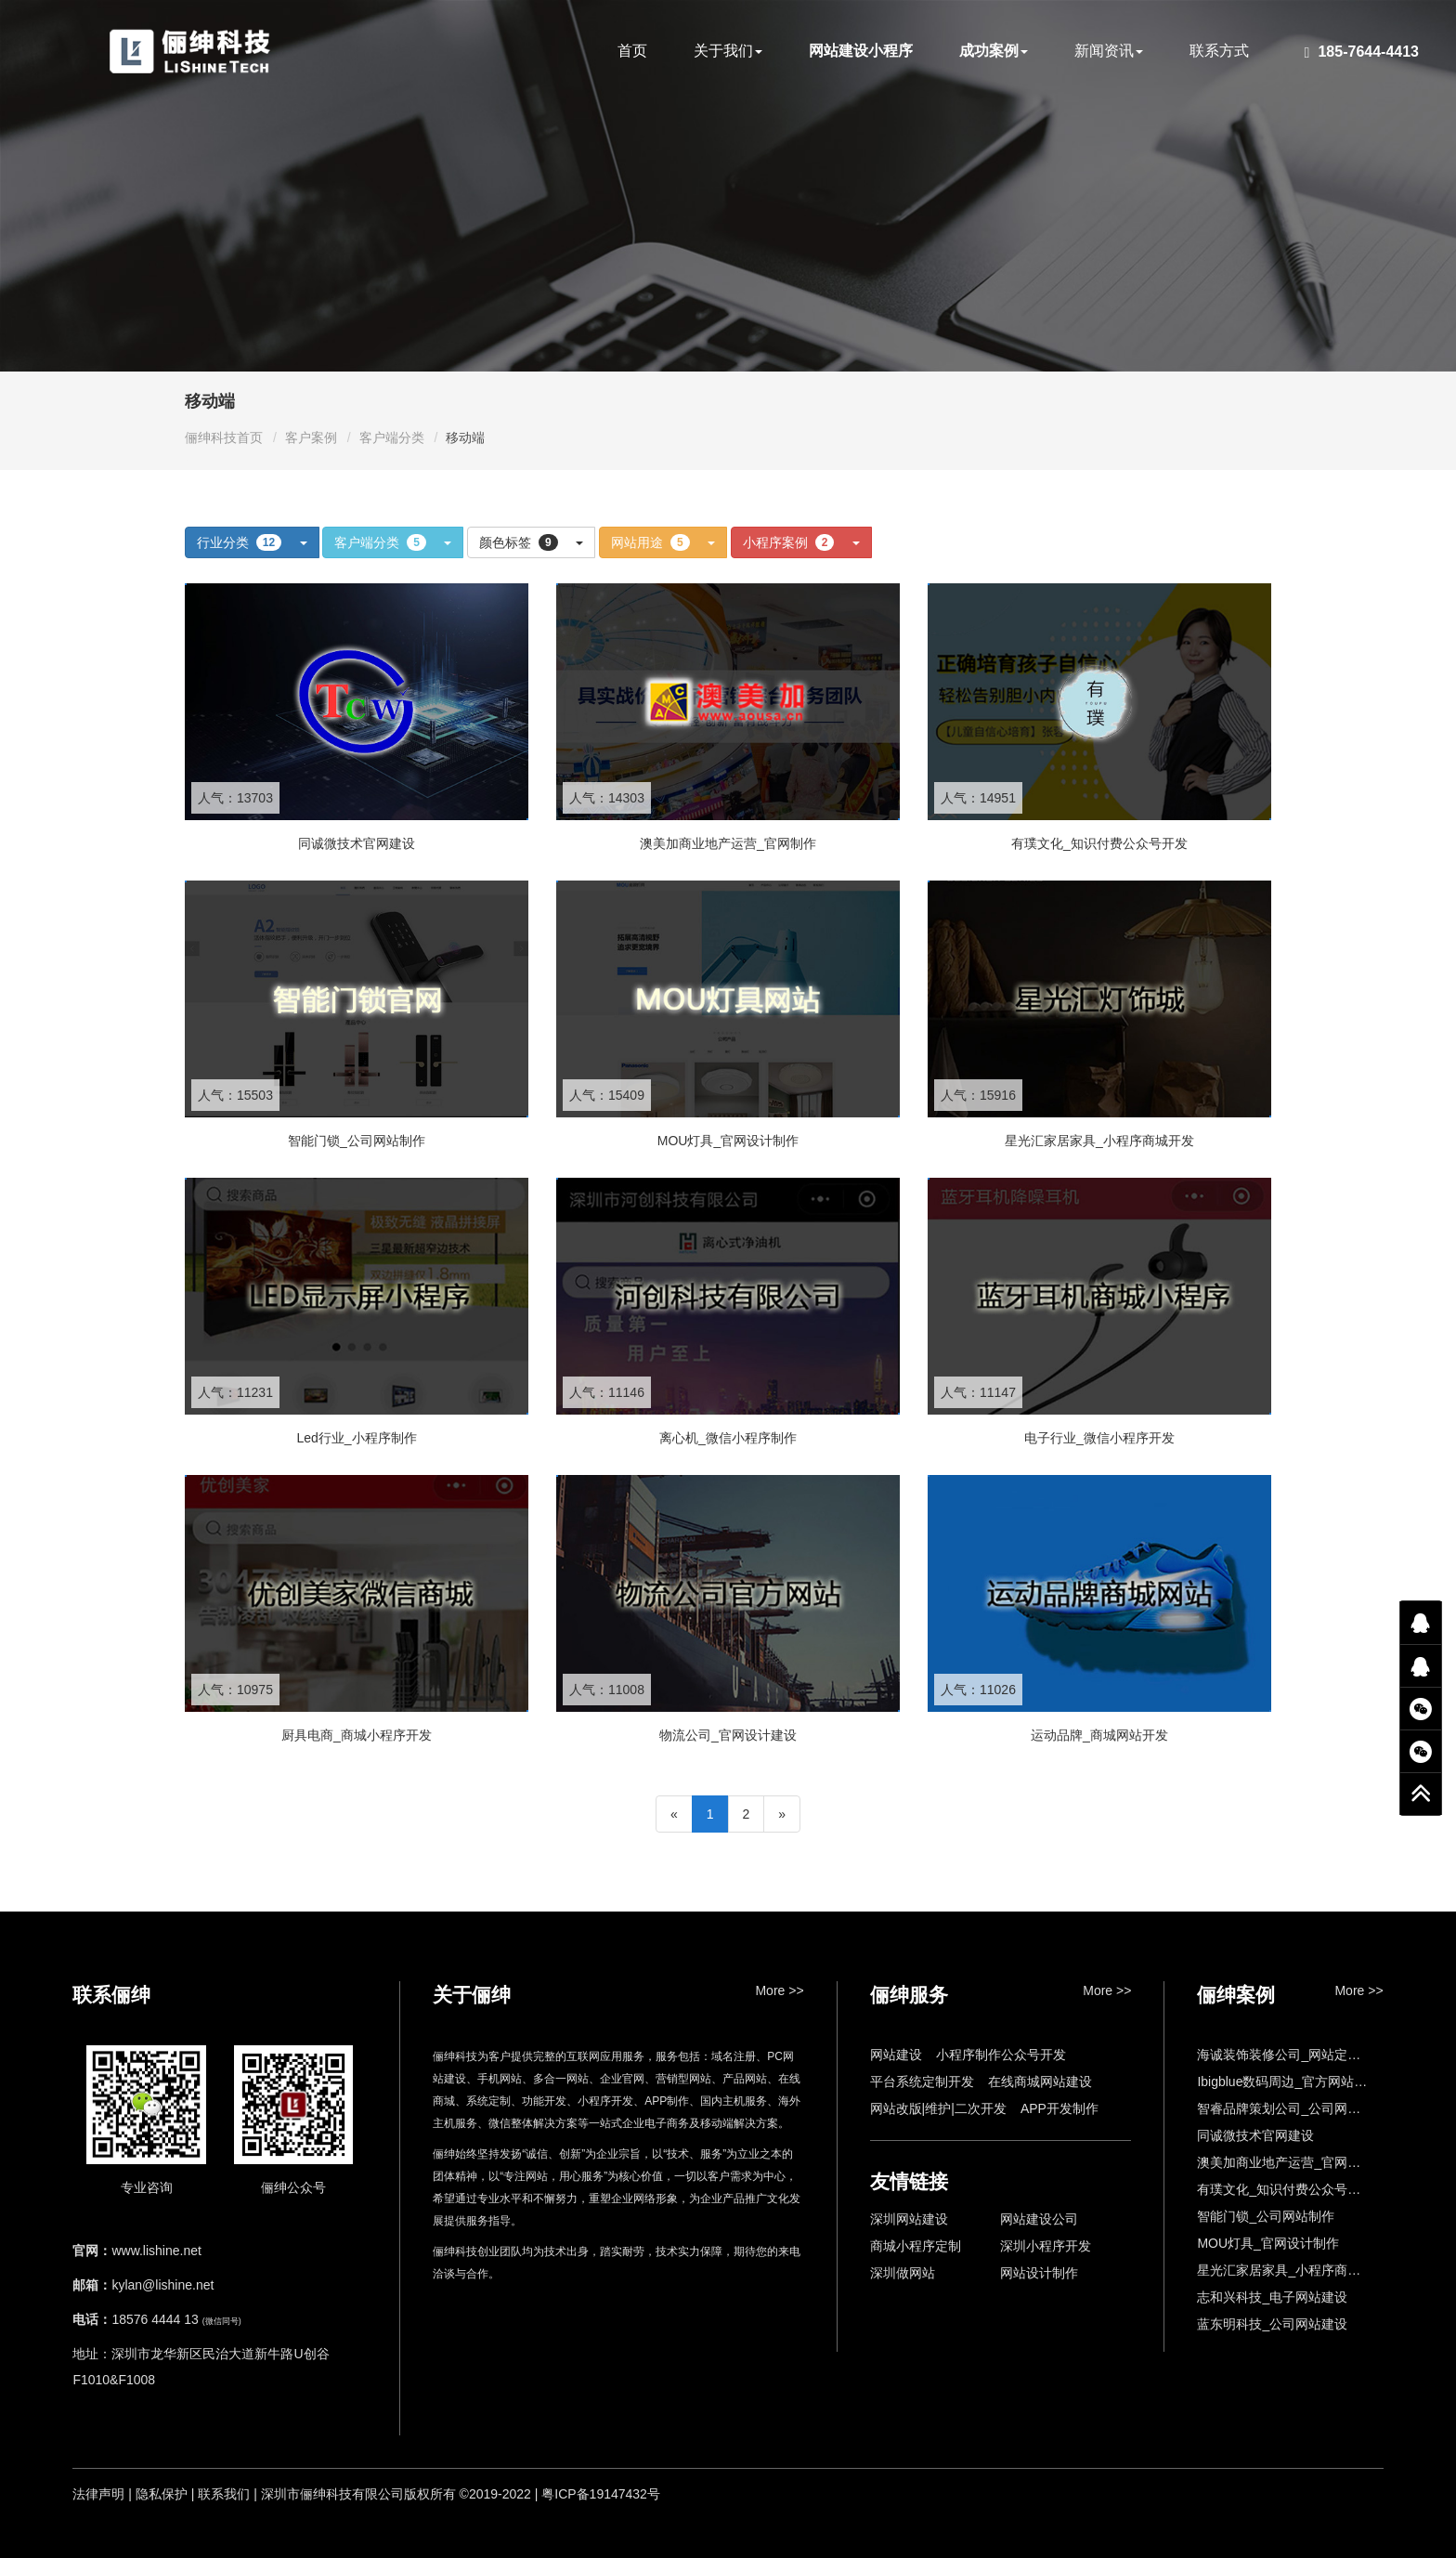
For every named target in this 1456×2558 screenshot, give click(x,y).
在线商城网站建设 (1040, 2081)
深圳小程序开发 (1045, 2245)
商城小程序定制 (915, 2245)
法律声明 (98, 2493)
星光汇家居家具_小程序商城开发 (1291, 2270)
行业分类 (252, 542)
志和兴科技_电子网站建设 (1272, 2297)
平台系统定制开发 (922, 2081)
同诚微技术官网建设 (1255, 2135)
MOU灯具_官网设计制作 (1267, 2243)
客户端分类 (391, 437)
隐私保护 (162, 2493)
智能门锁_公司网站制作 (1265, 2216)
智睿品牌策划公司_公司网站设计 (1291, 2108)
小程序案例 (801, 542)
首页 (632, 51)
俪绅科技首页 (224, 437)
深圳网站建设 (909, 2219)
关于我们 (728, 51)
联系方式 (1219, 51)
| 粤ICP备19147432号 (597, 2493)
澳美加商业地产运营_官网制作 (1285, 2162)
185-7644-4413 (1362, 51)
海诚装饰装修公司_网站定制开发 (1291, 2054)
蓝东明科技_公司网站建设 (1272, 2324)
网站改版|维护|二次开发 (938, 2108)
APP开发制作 (1059, 2108)
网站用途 (663, 542)
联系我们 (224, 2493)
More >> (779, 1990)
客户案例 (311, 437)
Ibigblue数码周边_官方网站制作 (1288, 2081)
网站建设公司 (1039, 2219)
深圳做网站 (902, 2272)
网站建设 (896, 2054)
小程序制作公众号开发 (1001, 2054)
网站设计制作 (1039, 2272)
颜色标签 (531, 542)
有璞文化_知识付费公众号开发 (1285, 2189)
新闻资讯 (1108, 51)
